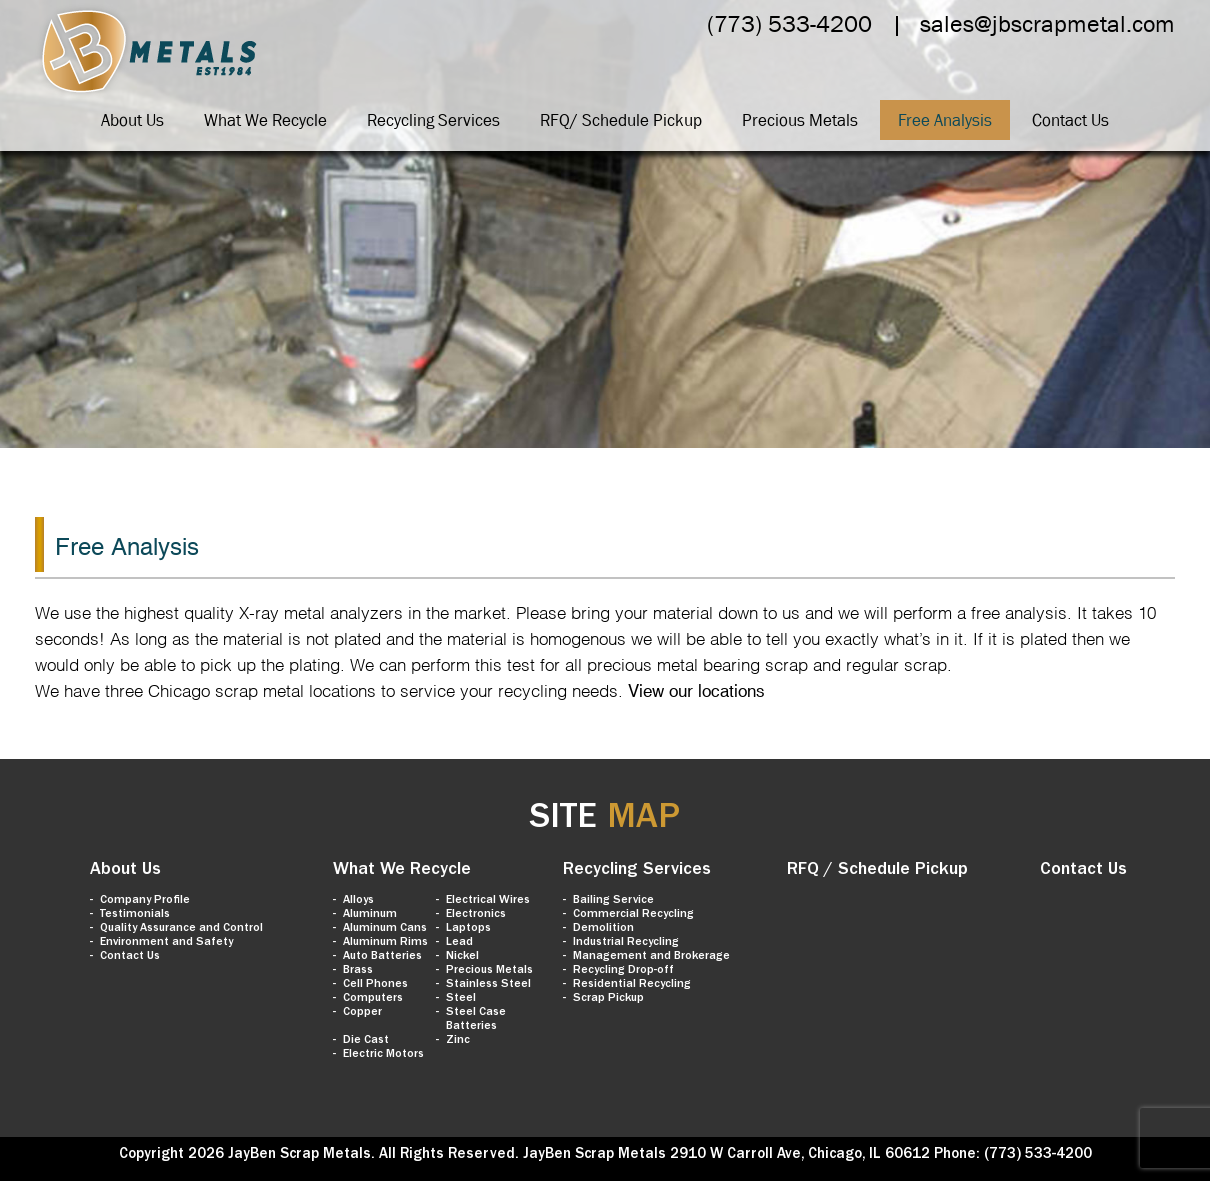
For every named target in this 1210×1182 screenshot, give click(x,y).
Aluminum (370, 915)
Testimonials (135, 915)
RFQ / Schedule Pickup (877, 871)
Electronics (476, 915)
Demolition (603, 929)
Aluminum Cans (385, 929)
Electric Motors (383, 1055)
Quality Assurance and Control (181, 929)
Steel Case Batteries (476, 1020)
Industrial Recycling (626, 943)
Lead (459, 943)
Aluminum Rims (385, 943)
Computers (373, 999)
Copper (362, 1013)
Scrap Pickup (608, 999)
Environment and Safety (166, 943)
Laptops (468, 929)
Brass (358, 971)
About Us (132, 120)
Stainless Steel (488, 985)
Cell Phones (375, 985)
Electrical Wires (488, 901)
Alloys (358, 901)
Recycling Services (433, 120)
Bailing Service (613, 901)
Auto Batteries (382, 957)
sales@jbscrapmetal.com (1047, 23)
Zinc (458, 1041)
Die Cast (366, 1041)
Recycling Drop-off (623, 971)
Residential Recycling (632, 985)
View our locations (696, 691)
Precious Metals (800, 120)
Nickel (462, 957)
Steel (461, 999)
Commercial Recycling (633, 915)
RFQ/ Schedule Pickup (621, 120)
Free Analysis (945, 120)
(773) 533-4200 (789, 23)
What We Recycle (265, 120)
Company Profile (145, 901)
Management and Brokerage (651, 957)
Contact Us (1070, 120)
